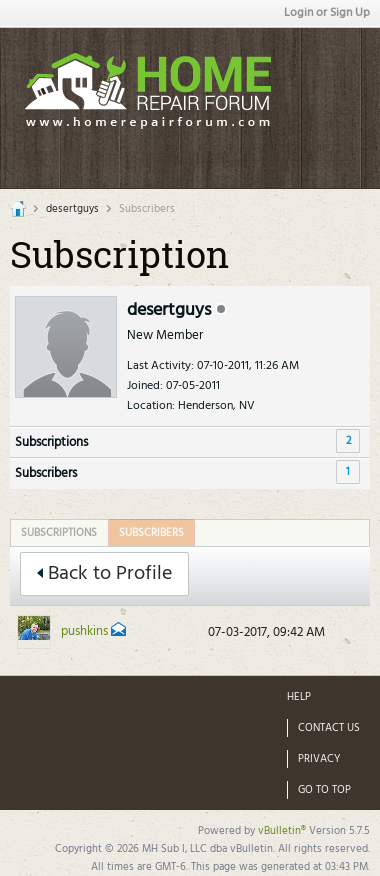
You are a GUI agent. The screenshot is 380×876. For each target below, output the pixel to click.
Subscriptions (51, 442)
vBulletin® (282, 831)
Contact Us (329, 728)
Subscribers (46, 473)
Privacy (319, 759)
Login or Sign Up (327, 13)
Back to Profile (104, 574)
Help (299, 697)
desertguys (72, 209)
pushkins (84, 631)
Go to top (324, 790)
